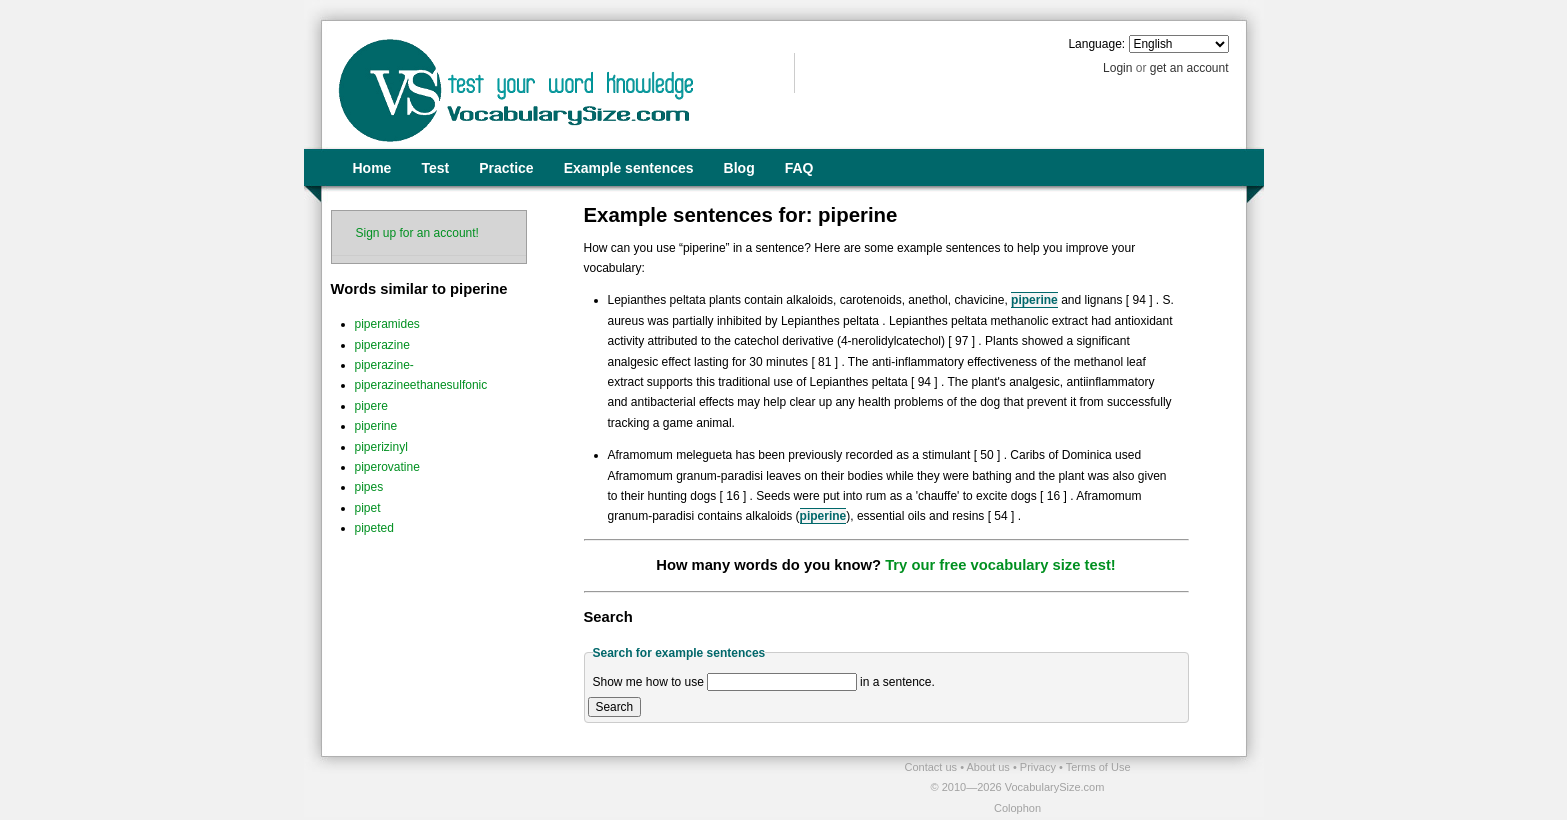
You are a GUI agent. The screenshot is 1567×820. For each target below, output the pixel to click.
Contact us (933, 767)
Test (435, 168)
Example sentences (629, 168)
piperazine (382, 345)
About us (989, 767)
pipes (369, 487)
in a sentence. (897, 682)
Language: (1096, 44)
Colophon (1017, 808)
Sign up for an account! (417, 233)
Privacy (1039, 767)
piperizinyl (381, 447)
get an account (1189, 68)
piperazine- (384, 365)
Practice (506, 168)
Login (1117, 68)
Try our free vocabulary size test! (1000, 565)
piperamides (387, 324)
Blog (739, 168)
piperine (376, 426)
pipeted (374, 528)
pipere (371, 406)
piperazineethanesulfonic (421, 385)
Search (615, 707)
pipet (368, 508)
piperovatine (387, 467)
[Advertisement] (555, 787)
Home (372, 168)
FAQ (799, 168)
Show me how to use (648, 682)
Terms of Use (1098, 767)
